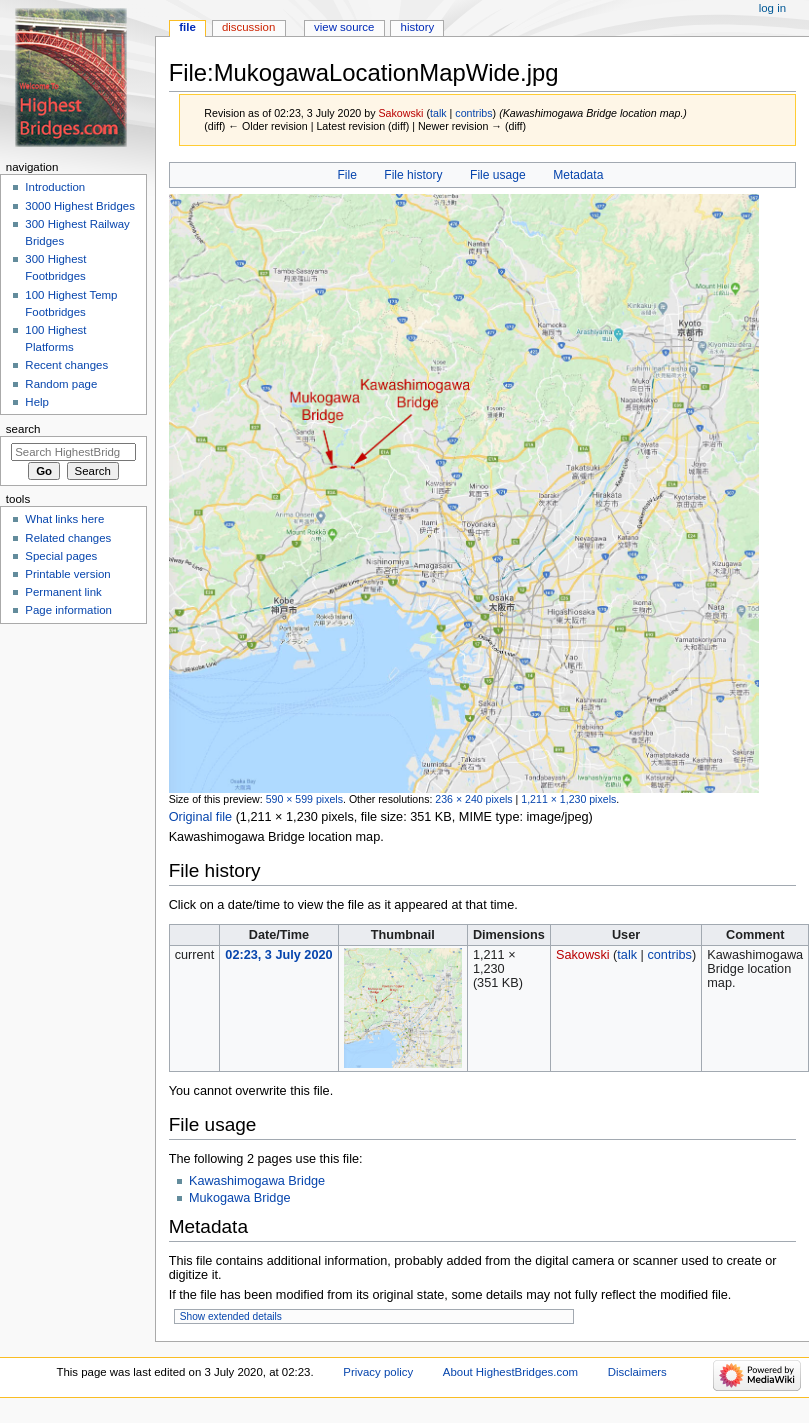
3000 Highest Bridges (80, 206)
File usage (498, 175)
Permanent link (63, 592)
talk (438, 113)
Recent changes (66, 365)
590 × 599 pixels (304, 799)
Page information (68, 610)
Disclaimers (637, 1372)
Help (37, 402)
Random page (61, 384)
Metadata (578, 175)
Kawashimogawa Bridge (257, 1181)
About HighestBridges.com (510, 1372)
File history (413, 175)
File (346, 175)
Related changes (68, 538)
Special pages (61, 556)
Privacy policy (378, 1372)
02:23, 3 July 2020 (278, 955)
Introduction (55, 187)
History (418, 27)
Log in (772, 8)
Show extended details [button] (231, 1316)
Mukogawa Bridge (240, 1198)
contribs (473, 113)
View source (344, 27)
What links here (64, 519)
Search (23, 429)
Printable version (67, 574)
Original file (200, 817)
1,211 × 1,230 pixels (568, 799)
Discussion (248, 27)
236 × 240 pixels (473, 799)
